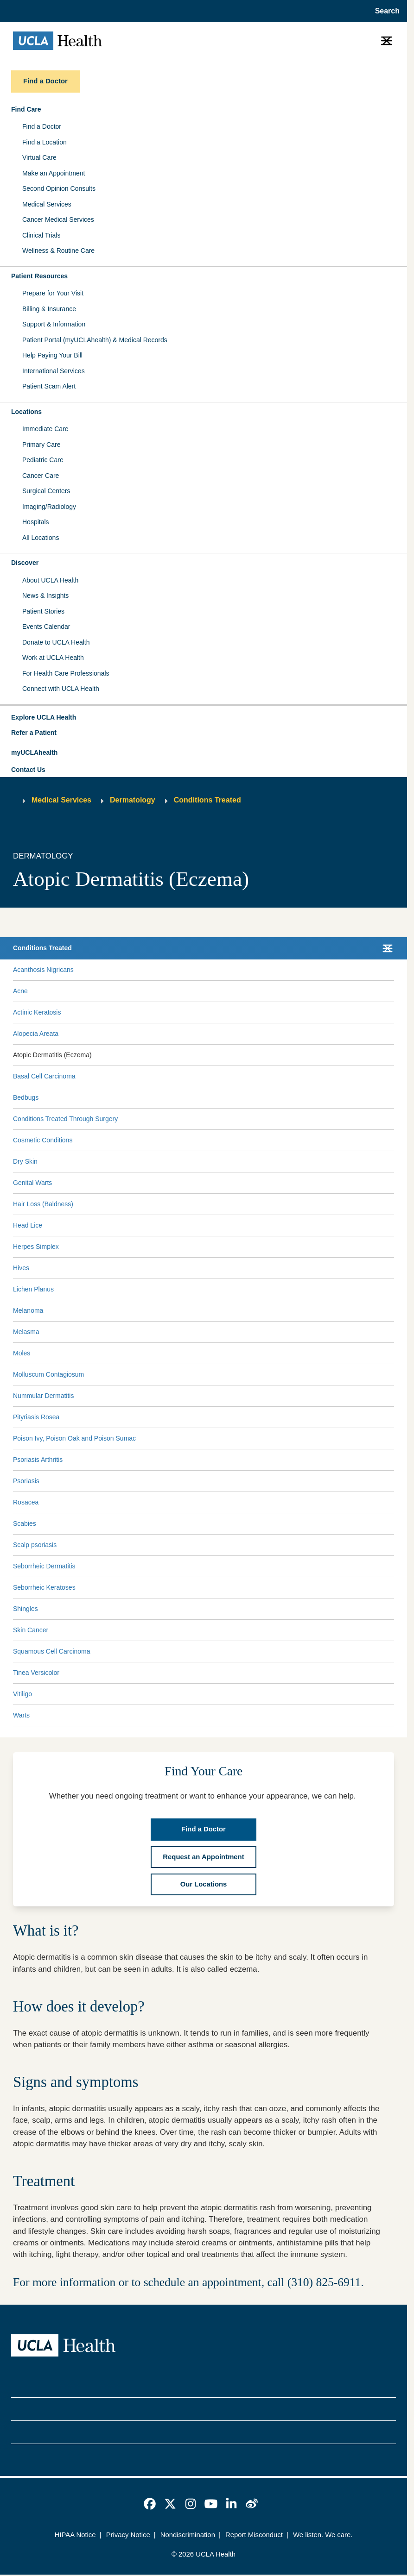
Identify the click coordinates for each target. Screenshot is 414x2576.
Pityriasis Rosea (36, 1417)
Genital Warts (32, 1182)
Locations (26, 411)
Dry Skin (25, 1161)
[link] (149, 2503)
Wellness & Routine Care (58, 250)
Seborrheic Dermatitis (44, 1566)
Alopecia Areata (35, 1033)
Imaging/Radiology (49, 506)
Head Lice (27, 1225)
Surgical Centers (46, 491)
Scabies (24, 1523)
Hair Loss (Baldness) (43, 1204)
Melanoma (28, 1310)
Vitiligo (22, 1694)
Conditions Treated (207, 800)
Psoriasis (26, 1481)
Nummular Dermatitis (43, 1395)
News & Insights (45, 595)
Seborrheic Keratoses (44, 1587)
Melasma (26, 1331)
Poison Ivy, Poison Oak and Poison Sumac (74, 1438)
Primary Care (41, 444)
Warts (21, 1715)
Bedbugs (25, 1097)
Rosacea (25, 1502)
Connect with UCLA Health (60, 688)
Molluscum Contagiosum (48, 1374)
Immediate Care (45, 428)
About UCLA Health (50, 580)
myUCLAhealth (34, 752)
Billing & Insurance (49, 309)
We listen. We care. (322, 2534)
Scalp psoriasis (35, 1544)
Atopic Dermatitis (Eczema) (52, 1055)
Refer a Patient (34, 732)
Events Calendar (46, 626)
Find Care (26, 109)
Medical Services (46, 204)
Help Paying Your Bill (52, 355)
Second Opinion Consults (59, 188)
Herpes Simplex (36, 1246)
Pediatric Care (43, 460)
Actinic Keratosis (37, 1012)
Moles (21, 1353)
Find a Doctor (41, 126)
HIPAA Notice (75, 2534)
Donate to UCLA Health (56, 642)
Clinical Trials (41, 235)
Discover (24, 562)
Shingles (25, 1608)
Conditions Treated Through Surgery (65, 1118)
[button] (203, 718)
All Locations (40, 537)
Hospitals (35, 522)
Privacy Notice (128, 2534)
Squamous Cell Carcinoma (51, 1651)
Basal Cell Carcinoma (44, 1076)
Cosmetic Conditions (42, 1140)
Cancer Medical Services (58, 219)
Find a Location (44, 142)
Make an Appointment (53, 173)
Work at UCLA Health (53, 657)
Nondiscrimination (187, 2534)
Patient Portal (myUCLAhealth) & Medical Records (94, 340)
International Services (53, 371)
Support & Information (53, 324)
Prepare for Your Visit (52, 293)
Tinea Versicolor (36, 1672)
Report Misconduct (254, 2534)
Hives (21, 1268)
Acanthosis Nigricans (43, 969)
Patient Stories (43, 611)
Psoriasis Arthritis (38, 1459)
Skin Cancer (30, 1630)
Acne (20, 991)
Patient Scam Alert (49, 386)
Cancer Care (40, 475)
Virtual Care (39, 157)
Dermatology (132, 800)
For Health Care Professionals (65, 673)
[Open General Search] (384, 11)
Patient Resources (39, 276)
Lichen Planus (33, 1289)
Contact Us (28, 769)
